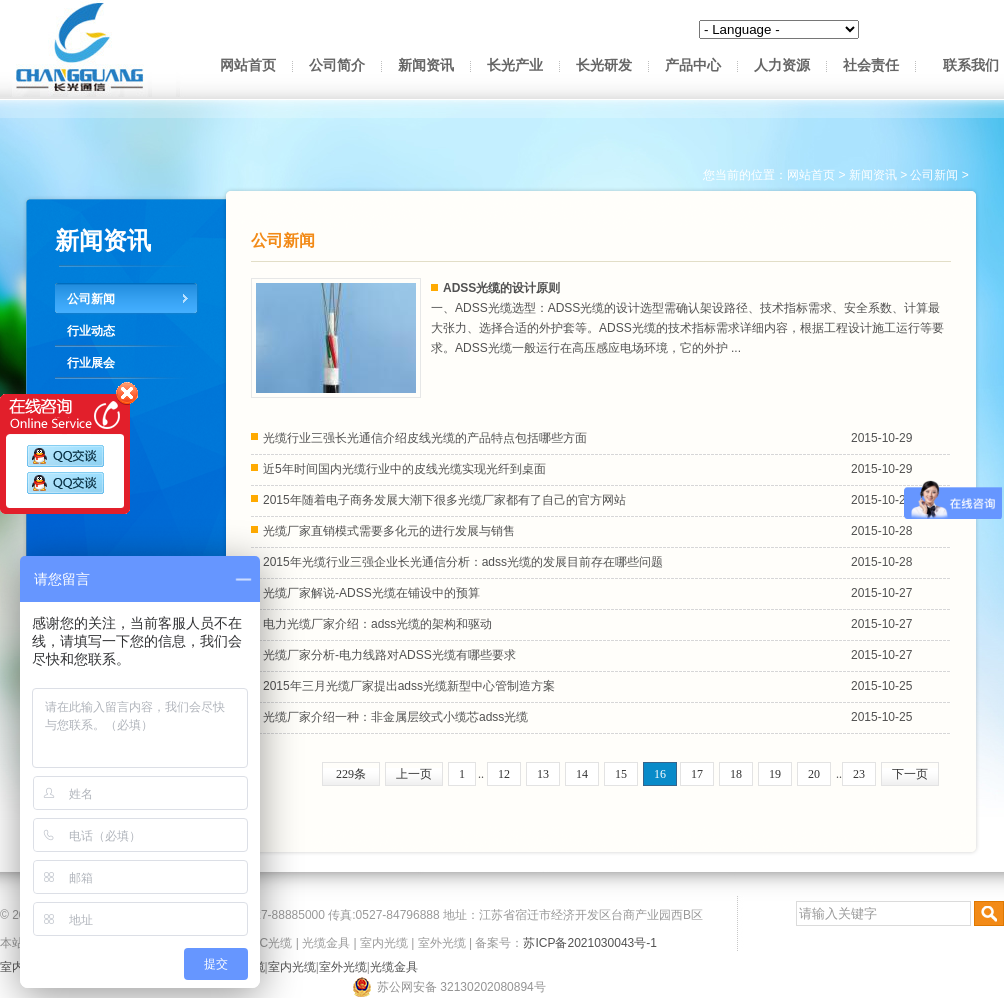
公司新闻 (91, 299)
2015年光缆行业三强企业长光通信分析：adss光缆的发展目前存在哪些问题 (463, 562)
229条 (351, 774)
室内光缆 (384, 943)
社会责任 (871, 65)
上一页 (414, 774)
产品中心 (693, 65)
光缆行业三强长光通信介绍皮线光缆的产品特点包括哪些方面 (425, 438)
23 (859, 774)
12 (504, 774)
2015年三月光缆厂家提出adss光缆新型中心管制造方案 (409, 686)
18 (736, 774)
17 (697, 774)
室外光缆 (442, 943)
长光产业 (515, 65)
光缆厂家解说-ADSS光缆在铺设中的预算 (371, 593)
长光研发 (604, 65)
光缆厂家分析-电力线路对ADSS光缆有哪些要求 (389, 655)
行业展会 (91, 363)
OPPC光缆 (263, 943)
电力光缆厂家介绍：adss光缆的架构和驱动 (377, 624)
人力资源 (782, 65)
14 (582, 774)
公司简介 (337, 65)
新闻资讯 (426, 65)
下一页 (910, 774)
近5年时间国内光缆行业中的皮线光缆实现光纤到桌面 (404, 469)
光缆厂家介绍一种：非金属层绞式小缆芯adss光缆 (395, 717)
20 (814, 774)
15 (621, 774)
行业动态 (91, 331)
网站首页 (248, 65)
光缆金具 (326, 943)
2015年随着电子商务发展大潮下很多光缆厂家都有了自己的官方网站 (444, 500)
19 (775, 774)
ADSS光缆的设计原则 (501, 288)
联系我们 (971, 65)
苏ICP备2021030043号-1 (589, 943)
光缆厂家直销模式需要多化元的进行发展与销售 (389, 531)
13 (543, 774)
